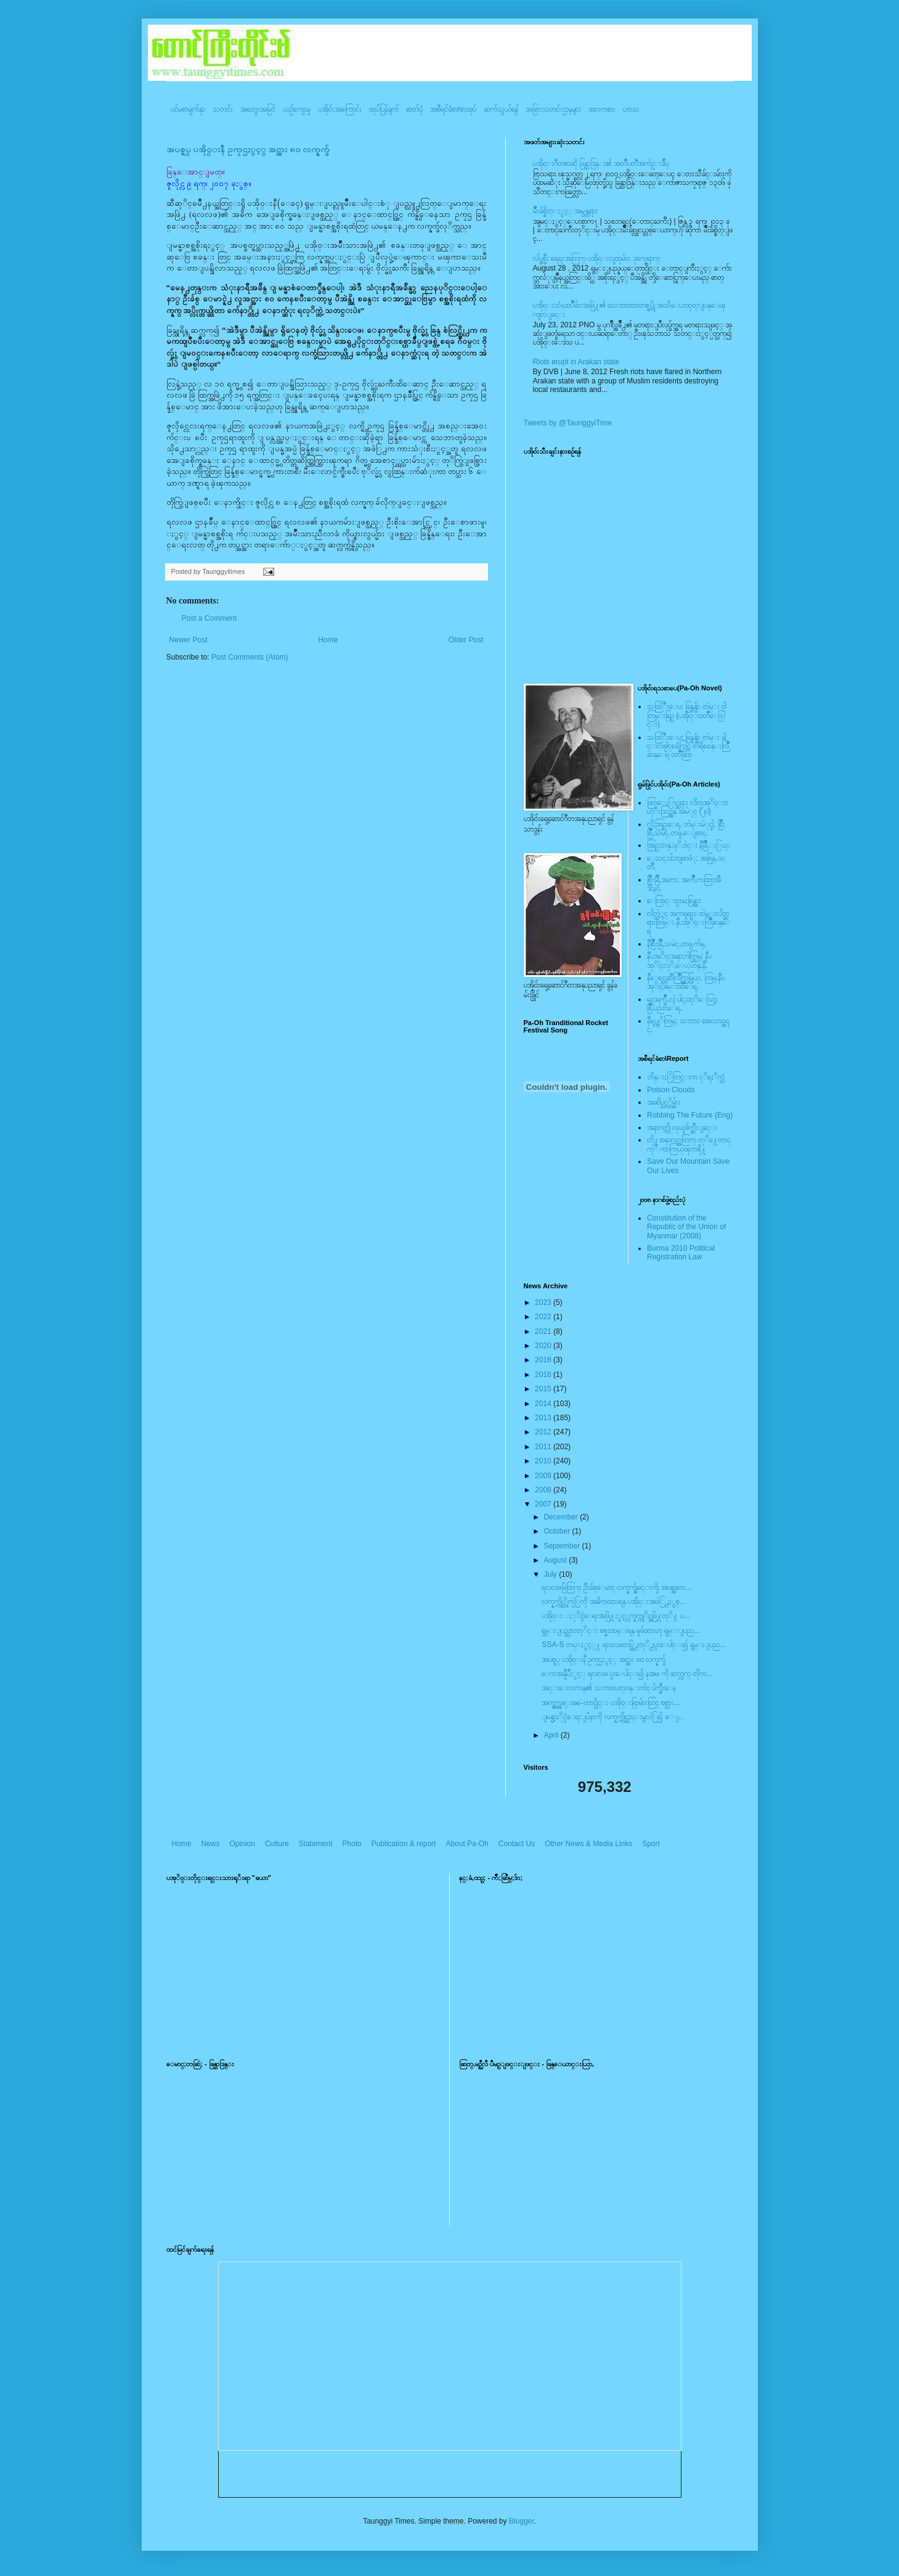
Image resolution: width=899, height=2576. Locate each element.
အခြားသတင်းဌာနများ (553, 109)
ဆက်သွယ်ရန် (501, 109)
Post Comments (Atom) (249, 657)
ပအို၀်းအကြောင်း (340, 109)
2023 (544, 1302)
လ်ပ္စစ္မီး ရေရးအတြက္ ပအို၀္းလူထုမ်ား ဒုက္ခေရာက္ (596, 258)
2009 (544, 1475)
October (557, 1531)
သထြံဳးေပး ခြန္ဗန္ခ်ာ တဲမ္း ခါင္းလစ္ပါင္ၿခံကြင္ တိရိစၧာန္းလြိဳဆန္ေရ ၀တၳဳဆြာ (688, 746)
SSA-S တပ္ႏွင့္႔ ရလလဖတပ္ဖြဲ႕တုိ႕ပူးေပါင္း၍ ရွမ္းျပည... (634, 1644)
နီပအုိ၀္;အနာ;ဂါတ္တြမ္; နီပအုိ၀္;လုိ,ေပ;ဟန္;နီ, (679, 960)
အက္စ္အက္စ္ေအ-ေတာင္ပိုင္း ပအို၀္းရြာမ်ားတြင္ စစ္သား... (611, 1702)
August (556, 1560)
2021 (544, 1331)
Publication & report (404, 1843)
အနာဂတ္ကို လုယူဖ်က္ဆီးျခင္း (682, 1127)
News (210, 1843)
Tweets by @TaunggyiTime (568, 423)
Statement (316, 1843)
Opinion (242, 1843)
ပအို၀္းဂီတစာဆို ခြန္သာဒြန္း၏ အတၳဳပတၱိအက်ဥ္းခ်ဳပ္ (601, 163)
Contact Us (516, 1843)
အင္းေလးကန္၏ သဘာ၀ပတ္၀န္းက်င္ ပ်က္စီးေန (609, 1687)
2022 (544, 1316)
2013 (544, 1417)
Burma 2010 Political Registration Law (681, 1252)
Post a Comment (209, 618)
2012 (544, 1432)
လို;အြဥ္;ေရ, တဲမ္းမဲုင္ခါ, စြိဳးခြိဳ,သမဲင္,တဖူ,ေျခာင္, (686, 828)
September (562, 1546)
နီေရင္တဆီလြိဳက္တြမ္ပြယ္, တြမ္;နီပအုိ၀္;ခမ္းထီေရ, (686, 982)
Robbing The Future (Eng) (690, 1115)
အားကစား (602, 109)
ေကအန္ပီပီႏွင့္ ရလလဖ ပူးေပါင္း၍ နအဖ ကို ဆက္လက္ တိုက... (627, 1673)
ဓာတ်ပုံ (414, 109)
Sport (651, 1843)
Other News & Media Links (588, 1843)
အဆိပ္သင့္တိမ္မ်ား (664, 1102)
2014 (544, 1403)
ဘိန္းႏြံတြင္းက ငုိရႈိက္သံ (686, 1077)
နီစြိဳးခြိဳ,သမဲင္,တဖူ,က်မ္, (676, 943)
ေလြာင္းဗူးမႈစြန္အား (674, 900)
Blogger (521, 2521)
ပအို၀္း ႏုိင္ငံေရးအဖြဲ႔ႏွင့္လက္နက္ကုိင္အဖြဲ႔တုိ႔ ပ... (616, 1615)
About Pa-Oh (466, 1843)
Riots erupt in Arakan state (576, 362)
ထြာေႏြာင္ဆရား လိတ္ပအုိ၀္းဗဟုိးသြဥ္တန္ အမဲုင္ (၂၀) (687, 807)
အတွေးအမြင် (257, 109)
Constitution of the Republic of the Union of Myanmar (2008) (686, 1227)
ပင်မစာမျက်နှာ (188, 109)
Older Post (466, 640)
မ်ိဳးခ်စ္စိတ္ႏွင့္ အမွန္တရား (565, 210)
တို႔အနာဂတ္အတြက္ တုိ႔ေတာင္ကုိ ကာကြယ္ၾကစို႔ (689, 1144)
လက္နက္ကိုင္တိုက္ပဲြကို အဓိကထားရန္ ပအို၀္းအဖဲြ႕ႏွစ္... (614, 1601)
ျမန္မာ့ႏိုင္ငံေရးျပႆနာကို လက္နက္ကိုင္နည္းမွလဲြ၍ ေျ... (613, 1716)
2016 (544, 1374)
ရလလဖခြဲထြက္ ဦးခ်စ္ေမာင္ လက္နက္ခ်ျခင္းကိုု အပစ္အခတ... (616, 1587)
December (561, 1517)
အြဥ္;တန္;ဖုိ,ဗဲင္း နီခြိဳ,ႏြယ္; (689, 845)
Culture (277, 1843)
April (551, 1735)
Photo (351, 1843)
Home (328, 640)
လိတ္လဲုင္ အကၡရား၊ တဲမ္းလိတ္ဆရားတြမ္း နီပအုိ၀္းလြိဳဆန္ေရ (688, 922)
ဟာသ (631, 109)
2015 (544, 1388)
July (551, 1574)
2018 (544, 1359)
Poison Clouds (670, 1090)
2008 (544, 1490)
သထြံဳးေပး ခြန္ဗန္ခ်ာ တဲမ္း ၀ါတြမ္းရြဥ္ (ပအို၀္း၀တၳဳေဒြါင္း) (686, 715)
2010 (544, 1461)
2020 (544, 1345)
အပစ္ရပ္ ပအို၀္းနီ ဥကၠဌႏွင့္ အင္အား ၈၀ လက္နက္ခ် (248, 149)
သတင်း (223, 109)
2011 (544, 1446)
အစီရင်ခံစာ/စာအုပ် (453, 109)
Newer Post (188, 640)
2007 (544, 1504)
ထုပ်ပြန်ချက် (384, 109)
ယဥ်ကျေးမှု (297, 109)
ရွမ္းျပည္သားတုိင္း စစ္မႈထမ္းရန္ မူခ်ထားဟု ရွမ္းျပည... (621, 1630)
